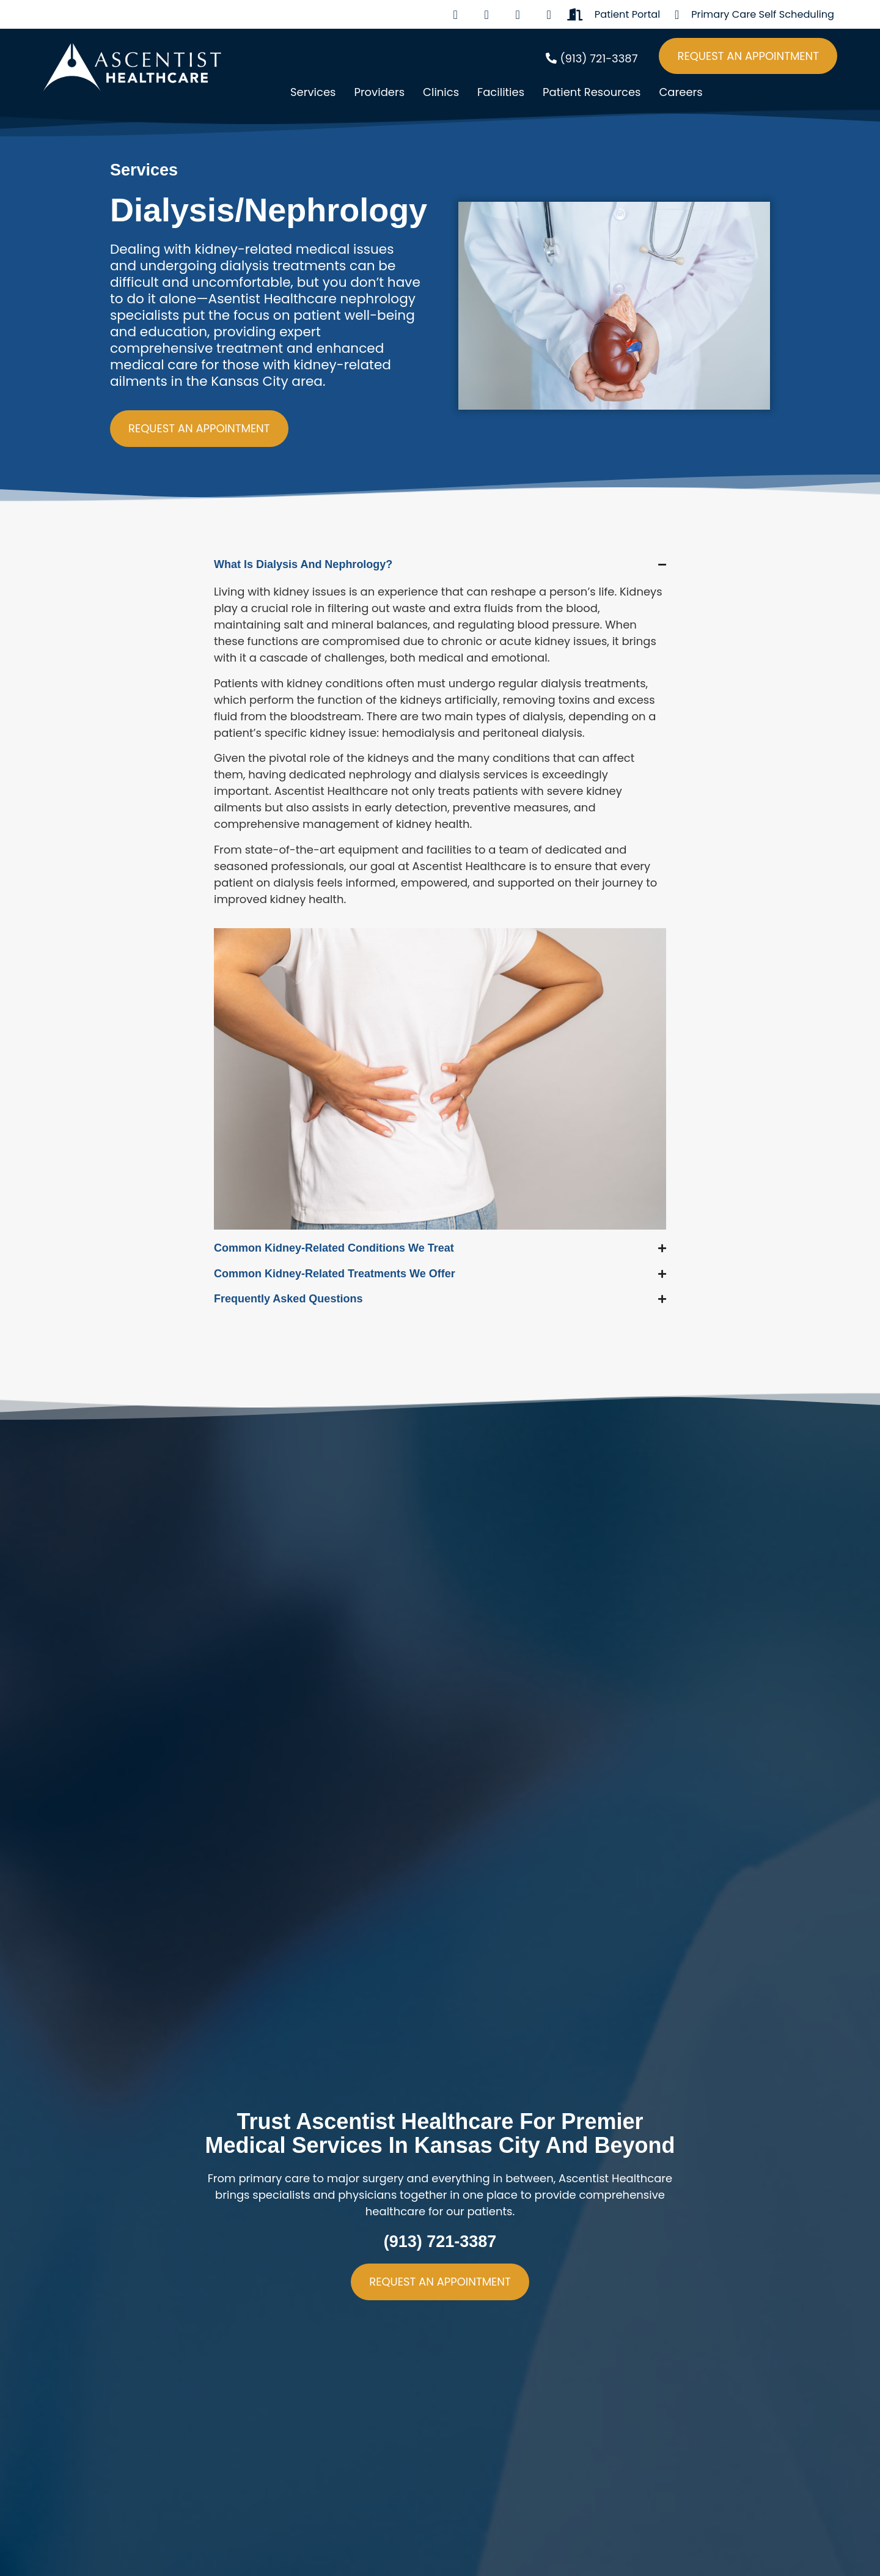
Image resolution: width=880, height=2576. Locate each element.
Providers (379, 92)
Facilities (500, 92)
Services (313, 92)
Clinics (441, 92)
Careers (680, 92)
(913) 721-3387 (440, 2241)
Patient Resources (591, 92)
